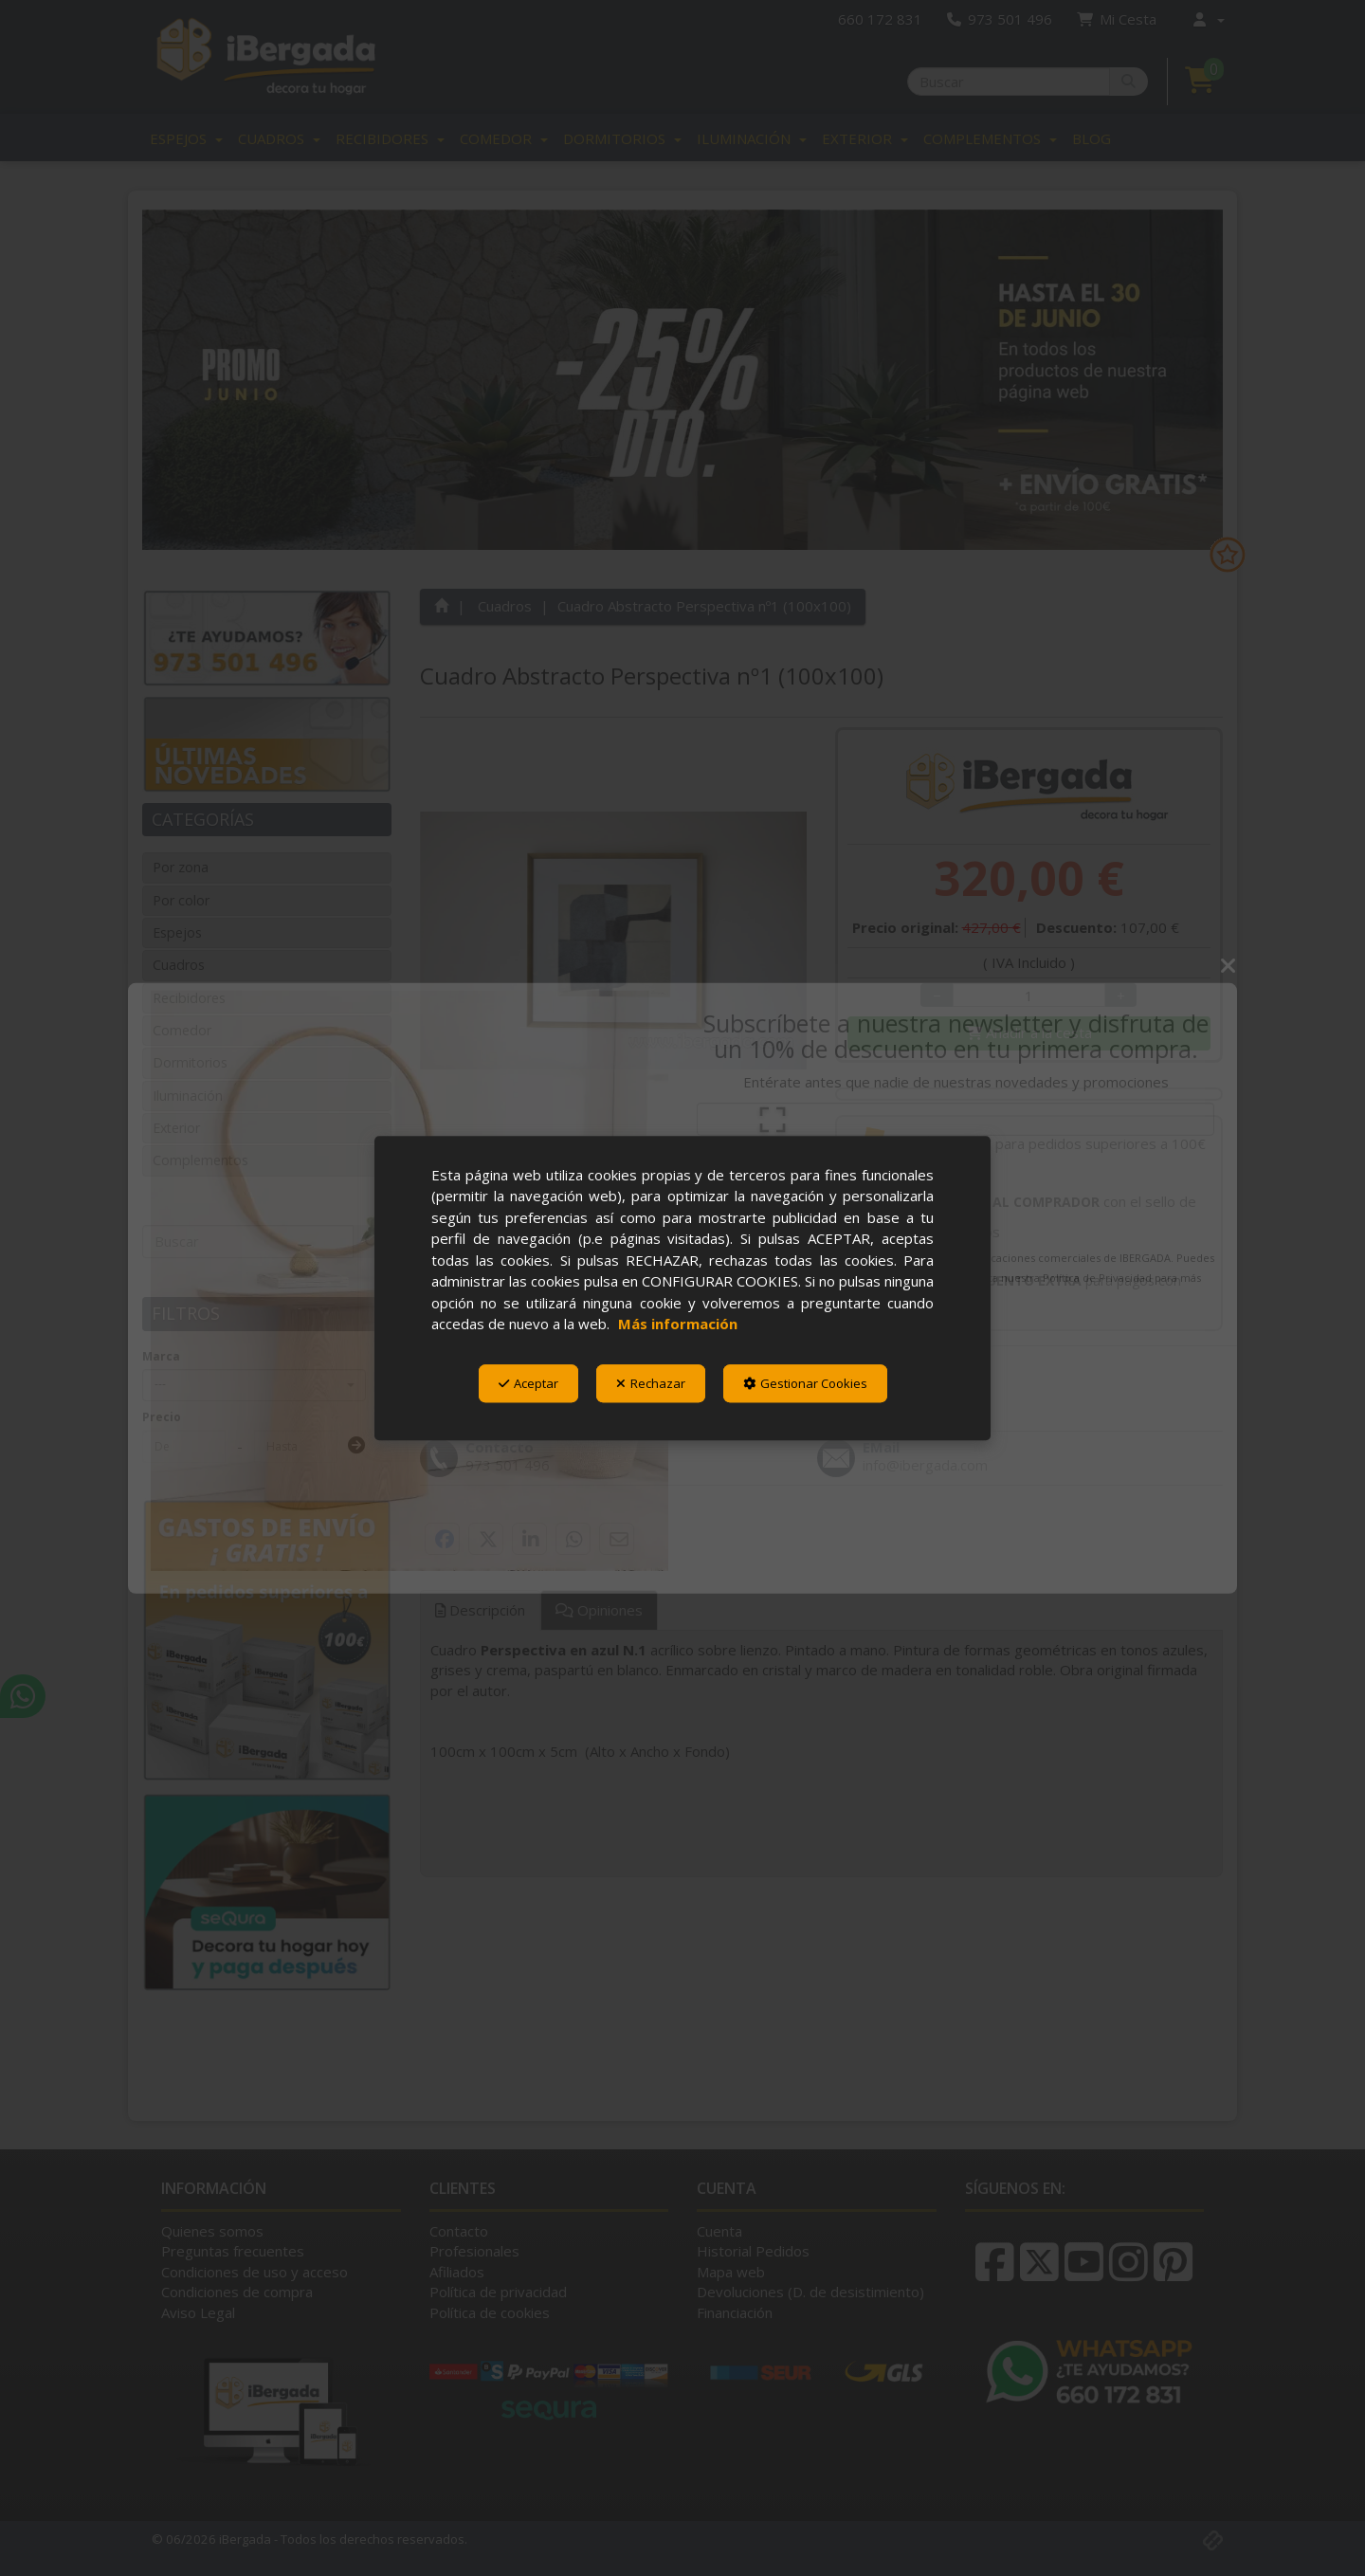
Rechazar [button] (650, 1383)
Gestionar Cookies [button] (805, 1383)
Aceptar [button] (528, 1383)
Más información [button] (677, 1323)
